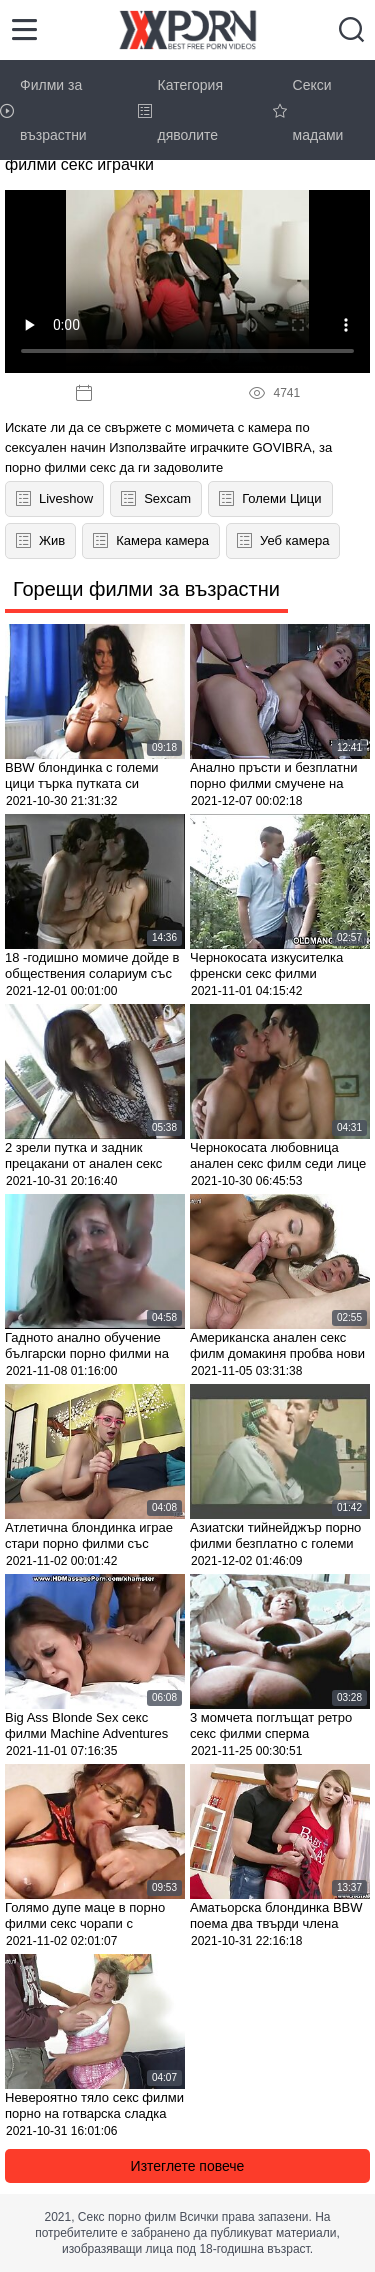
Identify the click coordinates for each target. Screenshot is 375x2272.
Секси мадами (308, 110)
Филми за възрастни (43, 110)
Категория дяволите (180, 110)
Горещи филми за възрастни (146, 589)
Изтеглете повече (188, 2166)
